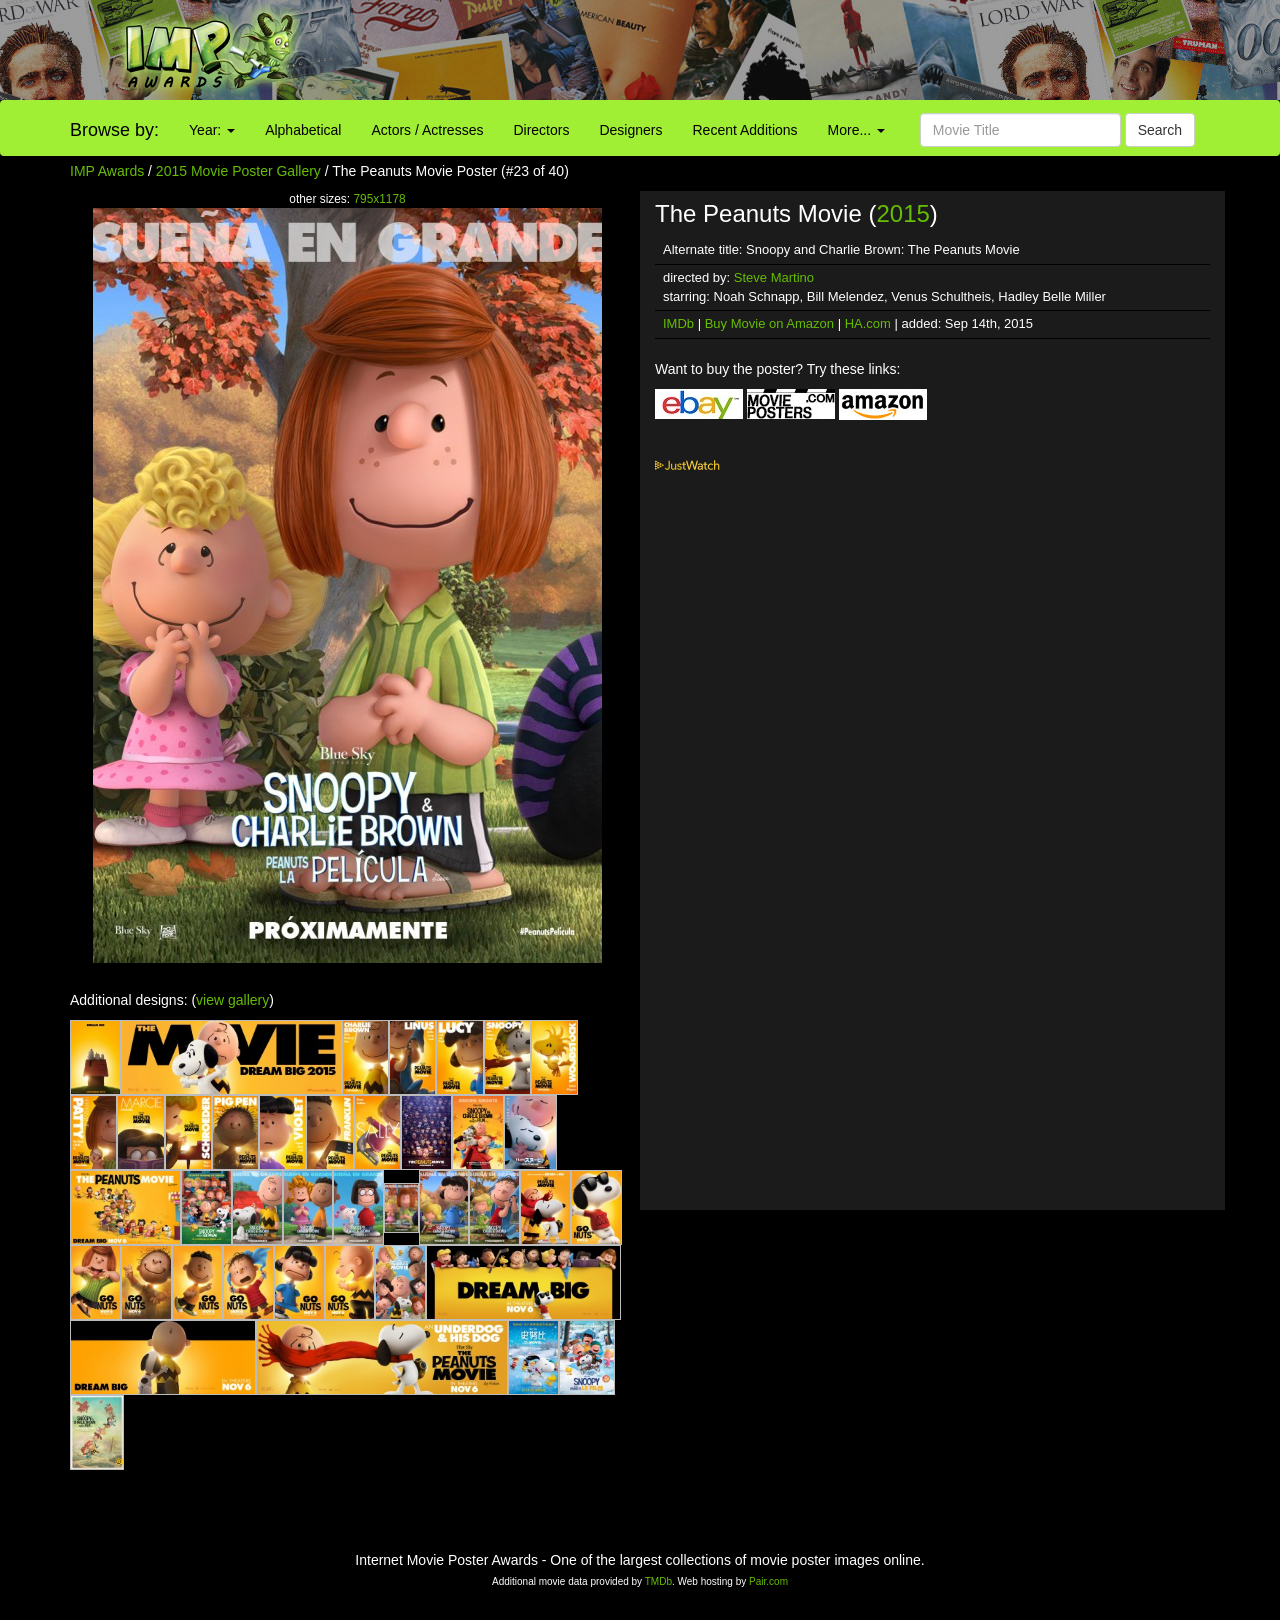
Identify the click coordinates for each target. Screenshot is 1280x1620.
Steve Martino (774, 277)
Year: (212, 130)
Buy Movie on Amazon (769, 323)
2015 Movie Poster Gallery (238, 171)
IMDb (678, 323)
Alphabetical (303, 130)
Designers (630, 130)
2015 (902, 213)
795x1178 (379, 199)
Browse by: (114, 130)
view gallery (232, 1000)
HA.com (868, 323)
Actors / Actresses (427, 130)
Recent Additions (745, 130)
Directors (541, 130)
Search (1160, 130)
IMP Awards (107, 171)
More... (856, 130)
